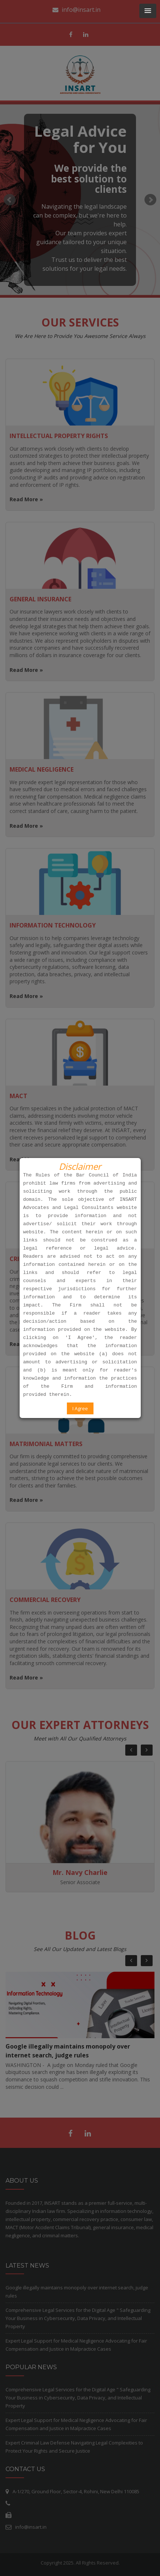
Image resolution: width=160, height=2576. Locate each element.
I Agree (80, 1408)
